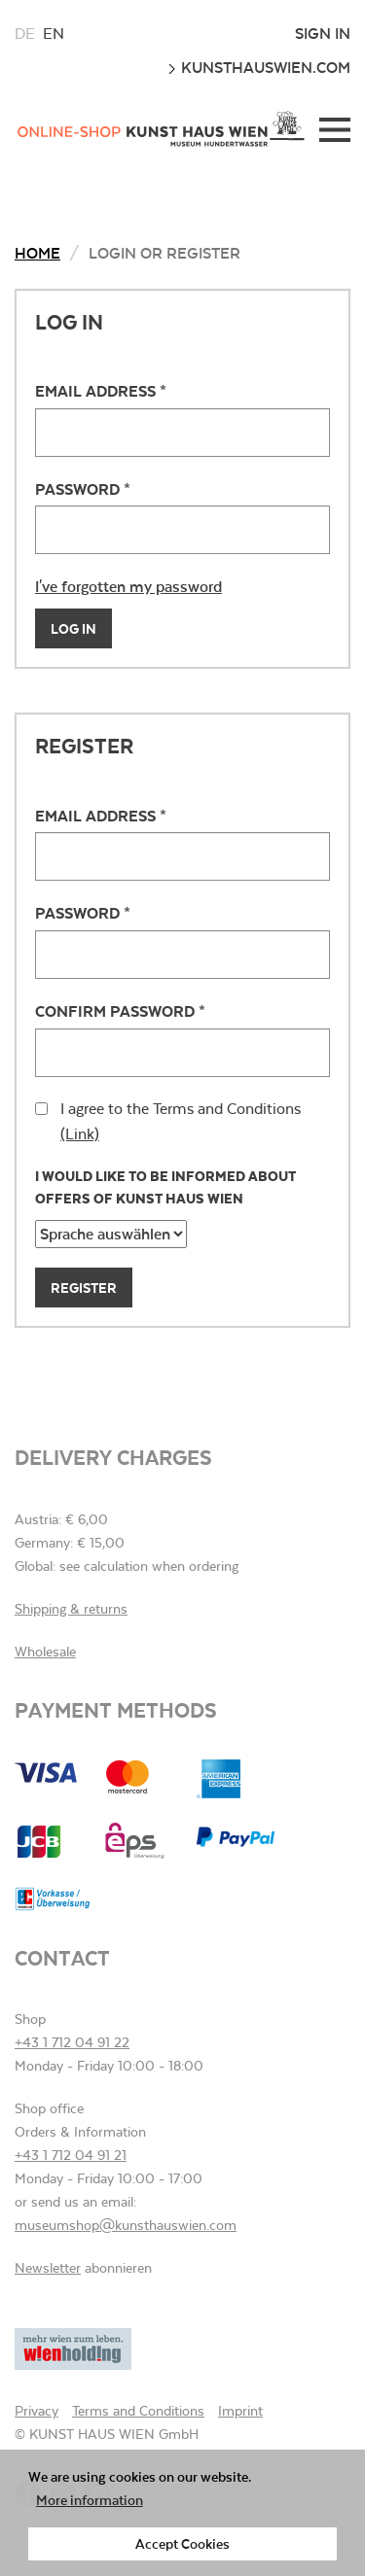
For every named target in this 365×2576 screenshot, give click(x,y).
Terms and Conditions (138, 2411)
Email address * (100, 390)
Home (37, 252)
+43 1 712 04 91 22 (72, 2042)
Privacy (36, 2411)
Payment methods (116, 1709)
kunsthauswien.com (258, 67)
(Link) (79, 1134)
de (25, 33)
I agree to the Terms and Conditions (168, 1121)
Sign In (322, 33)
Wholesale (45, 1651)
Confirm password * (120, 1010)
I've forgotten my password (128, 586)
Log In (73, 628)
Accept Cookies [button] (182, 2543)
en (53, 33)
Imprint (240, 2411)
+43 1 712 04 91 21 (71, 2155)
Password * (82, 488)
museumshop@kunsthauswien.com (126, 2225)
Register (84, 1287)
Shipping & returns (71, 1609)
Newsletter (48, 2268)
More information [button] (89, 2500)
